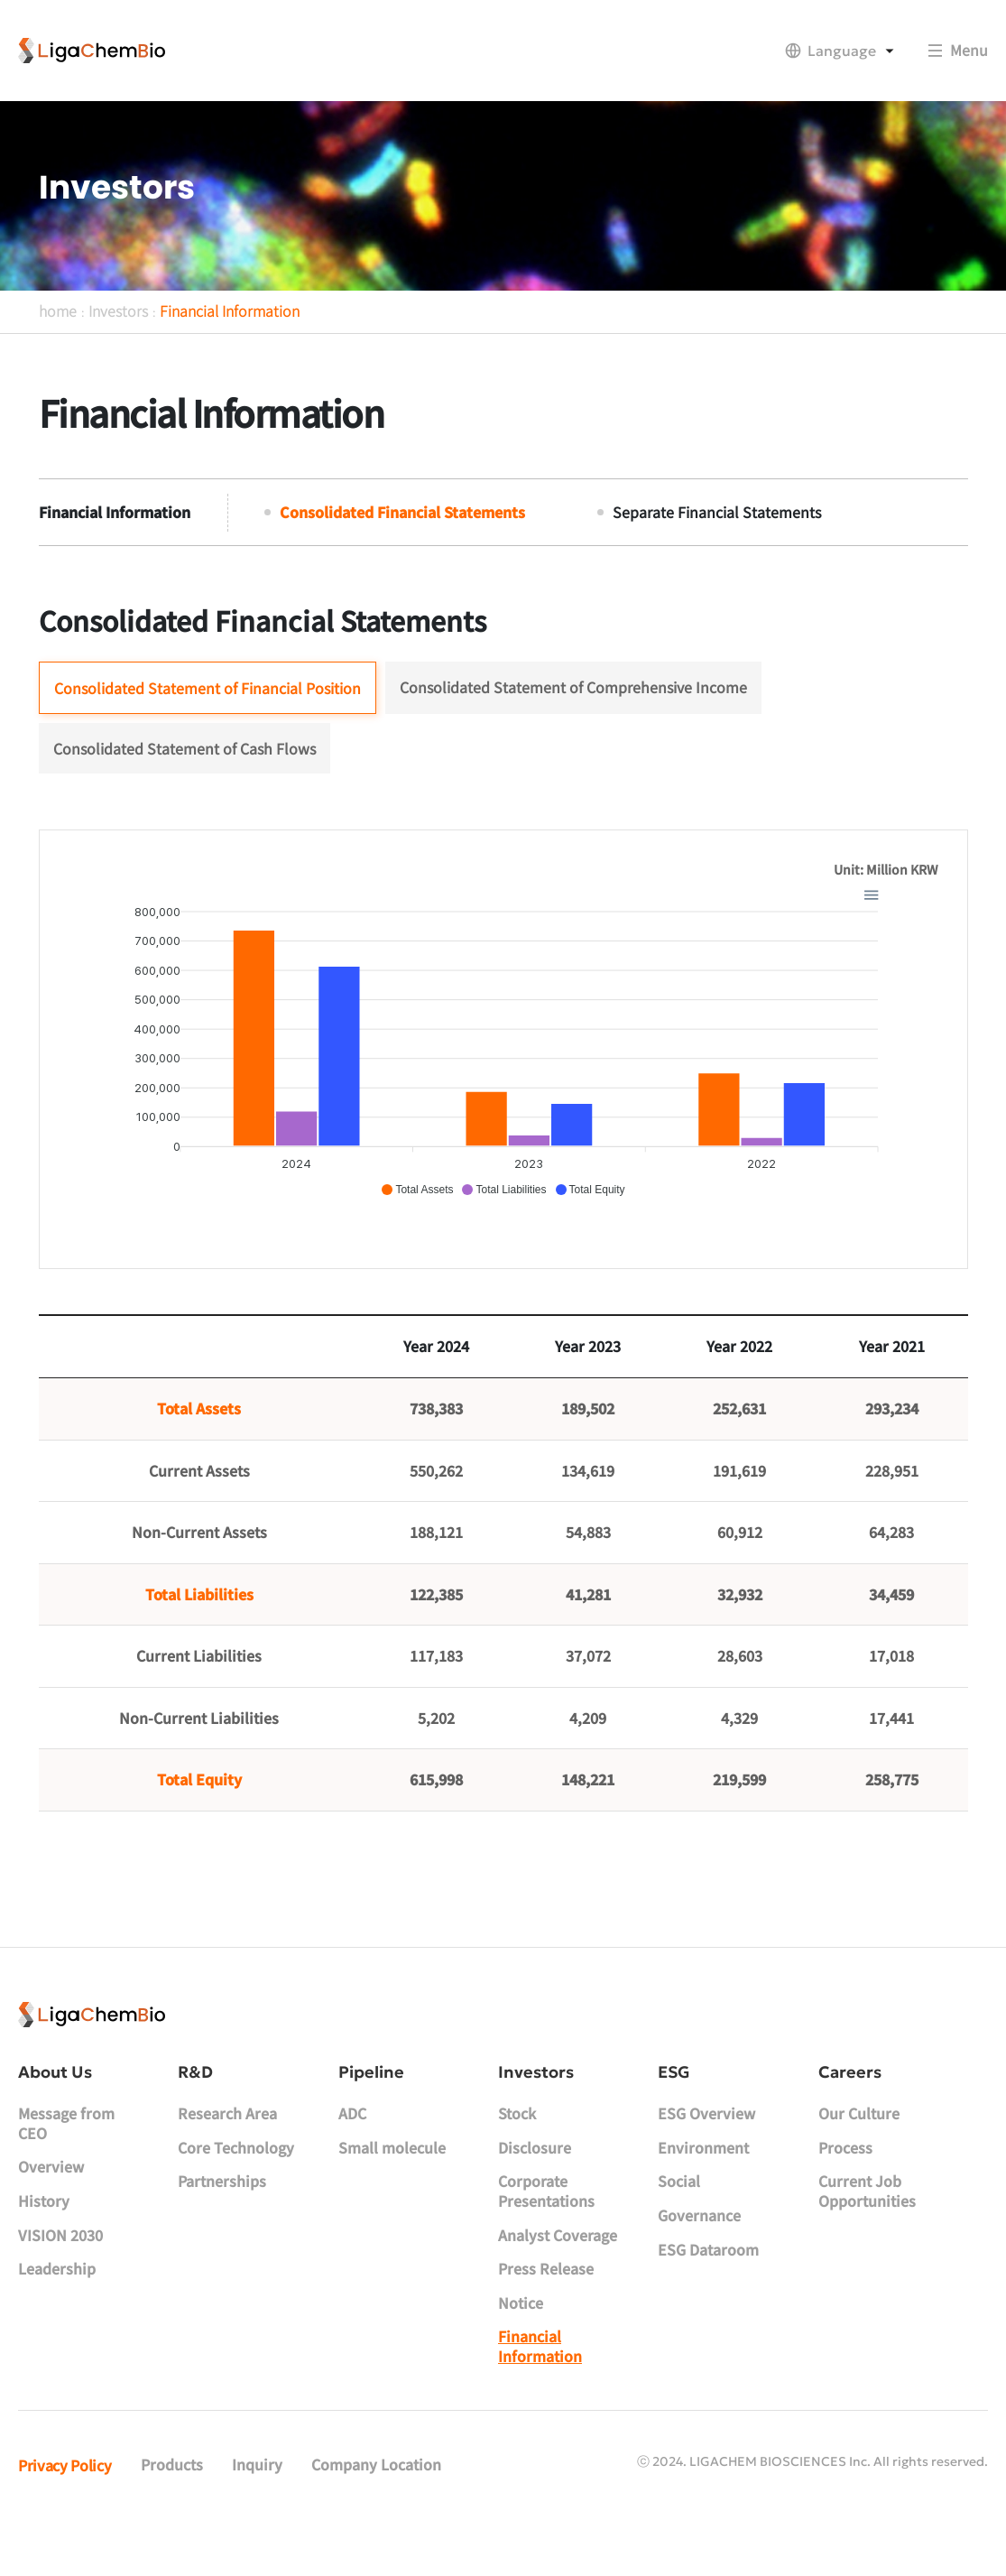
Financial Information (230, 345)
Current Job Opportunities (867, 2236)
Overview (51, 2212)
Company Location (376, 2510)
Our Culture (859, 2159)
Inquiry (257, 2510)
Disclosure (534, 2193)
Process (845, 2193)
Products (172, 2510)
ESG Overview (706, 2159)
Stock (517, 2159)
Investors (118, 345)
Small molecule (392, 2193)
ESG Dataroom (708, 2294)
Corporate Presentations (546, 2236)
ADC (352, 2159)
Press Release (546, 2314)
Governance (699, 2261)
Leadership (57, 2314)
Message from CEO (66, 2169)
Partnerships (222, 2227)
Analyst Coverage (557, 2280)
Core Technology (236, 2193)
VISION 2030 (60, 2280)
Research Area (227, 2159)
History (43, 2246)
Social (679, 2227)
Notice (520, 2348)
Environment (703, 2193)
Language (842, 51)
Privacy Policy (65, 2510)
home (58, 345)
